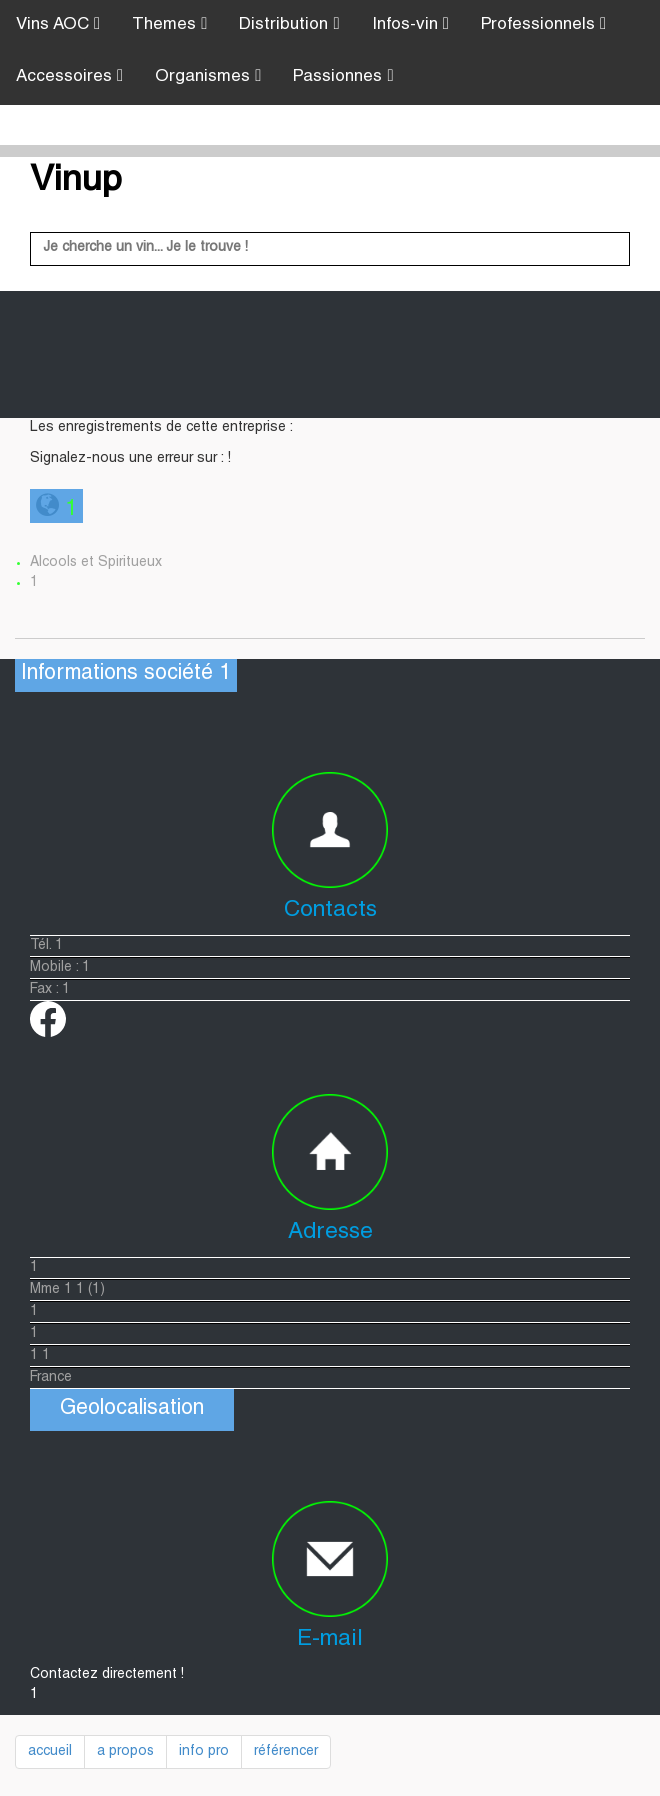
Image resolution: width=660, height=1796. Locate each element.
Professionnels (543, 24)
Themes (169, 24)
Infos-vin (410, 24)
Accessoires (69, 76)
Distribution (289, 24)
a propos (125, 1752)
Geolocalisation (132, 1409)
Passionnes (343, 76)
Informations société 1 (126, 674)
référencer (286, 1752)
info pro (204, 1752)
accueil (50, 1752)
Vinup (76, 182)
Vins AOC (58, 24)
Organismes (208, 76)
